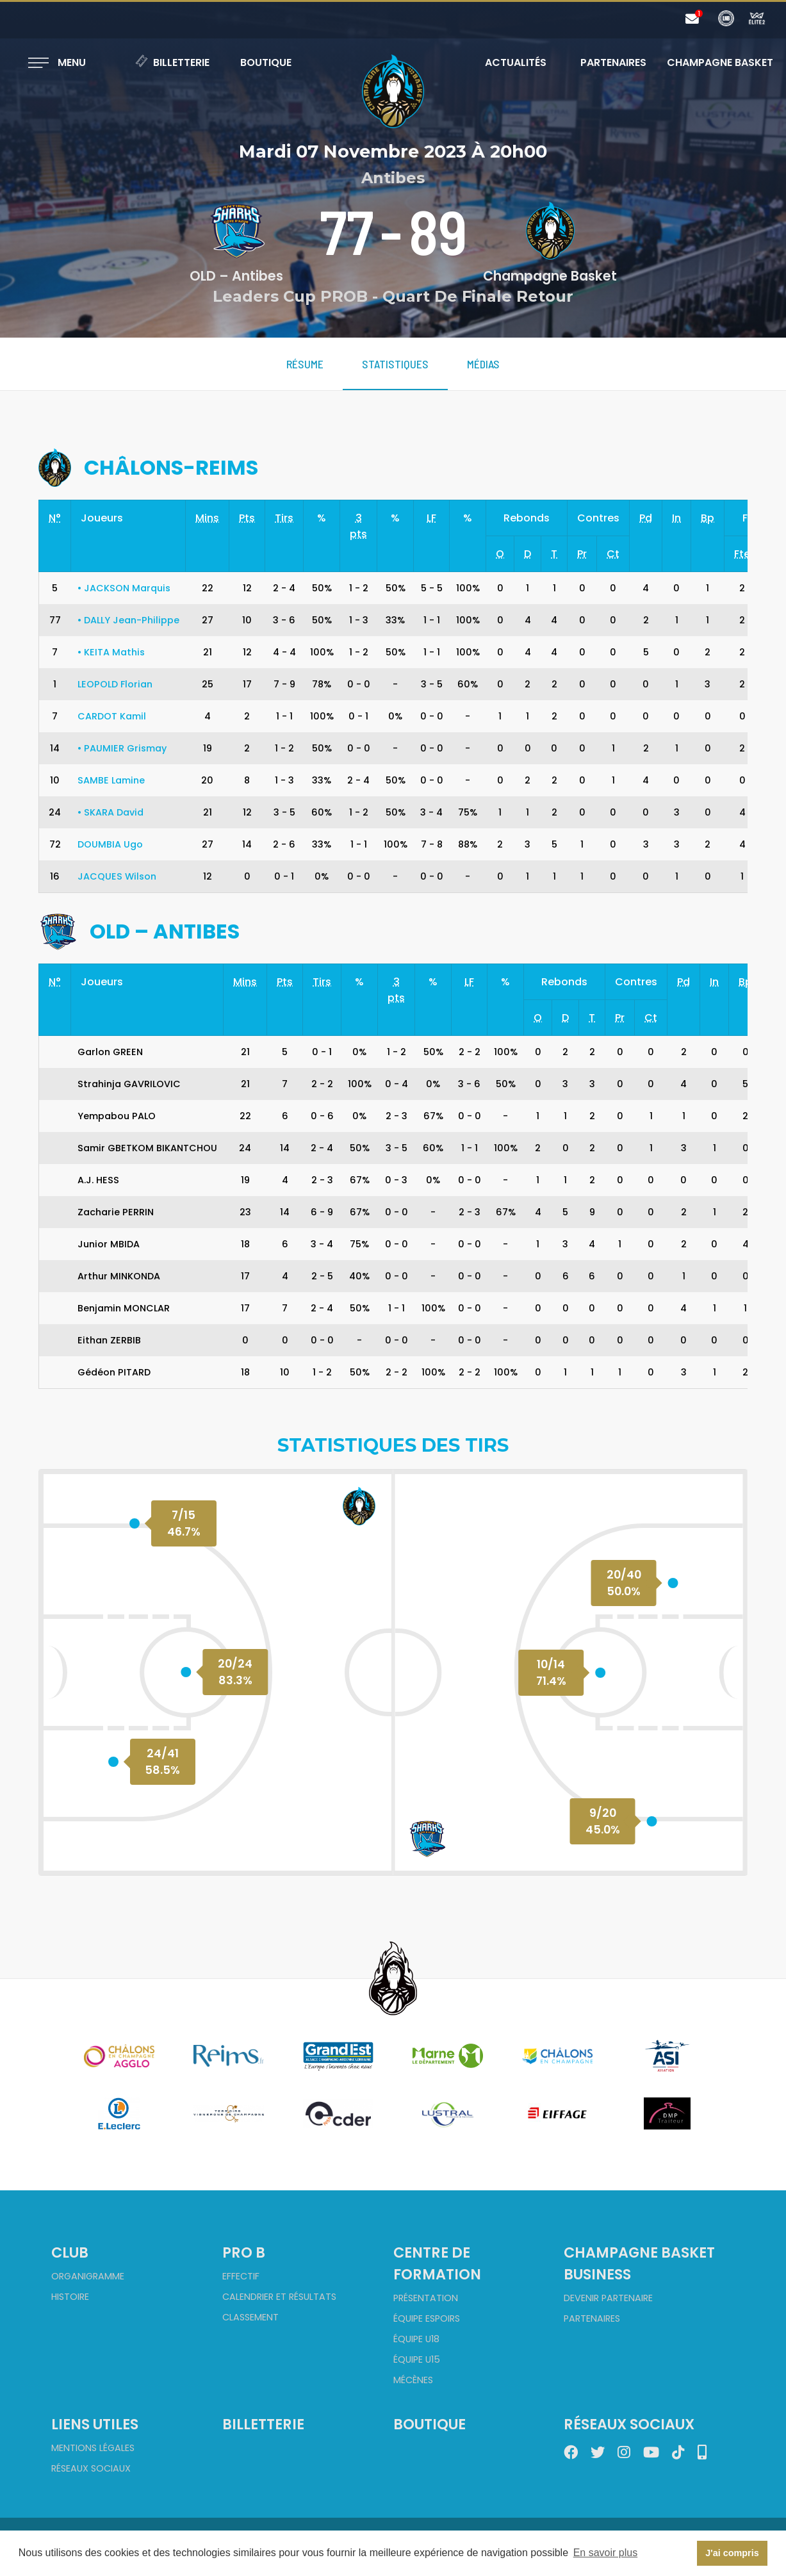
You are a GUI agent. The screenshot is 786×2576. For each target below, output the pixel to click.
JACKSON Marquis (124, 588)
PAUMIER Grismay (122, 748)
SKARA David (110, 812)
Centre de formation (437, 2263)
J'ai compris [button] (731, 2553)
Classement (250, 2317)
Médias (483, 364)
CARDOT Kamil (112, 716)
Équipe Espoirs (426, 2318)
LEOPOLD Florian (115, 684)
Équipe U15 (416, 2359)
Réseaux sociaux (91, 2468)
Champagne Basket (712, 62)
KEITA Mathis (111, 652)
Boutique (265, 62)
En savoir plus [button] (605, 2552)
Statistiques (395, 364)
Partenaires (613, 62)
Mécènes (413, 2380)
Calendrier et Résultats (279, 2296)
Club (69, 2252)
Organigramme (87, 2276)
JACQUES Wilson (117, 876)
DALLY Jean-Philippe (128, 620)
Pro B (243, 2252)
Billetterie (172, 62)
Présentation (425, 2298)
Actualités (515, 62)
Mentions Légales (93, 2447)
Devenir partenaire (608, 2298)
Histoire (70, 2296)
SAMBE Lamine (111, 780)
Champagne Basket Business (639, 2263)
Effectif (240, 2276)
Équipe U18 (416, 2339)
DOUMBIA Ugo (110, 844)
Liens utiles (94, 2424)
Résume (304, 364)
